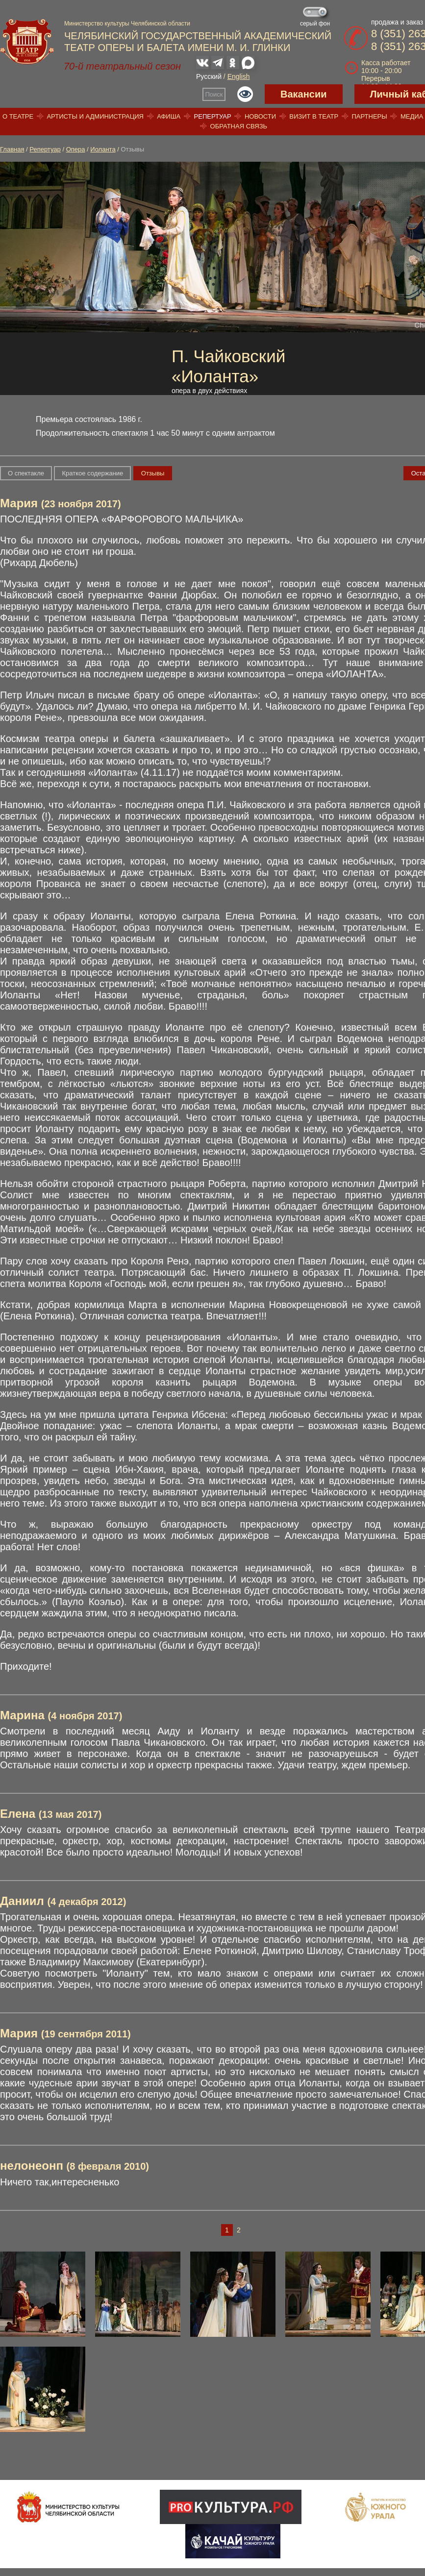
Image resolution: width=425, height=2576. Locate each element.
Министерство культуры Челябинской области (127, 23)
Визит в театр (313, 116)
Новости (260, 116)
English (238, 76)
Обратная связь (239, 126)
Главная (12, 149)
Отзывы (153, 473)
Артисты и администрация (95, 116)
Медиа (411, 116)
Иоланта (102, 149)
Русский (209, 76)
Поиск (214, 94)
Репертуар (212, 116)
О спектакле (26, 473)
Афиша (168, 116)
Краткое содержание (92, 473)
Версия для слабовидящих (245, 94)
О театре (17, 116)
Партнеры (369, 116)
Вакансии (303, 94)
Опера (75, 149)
